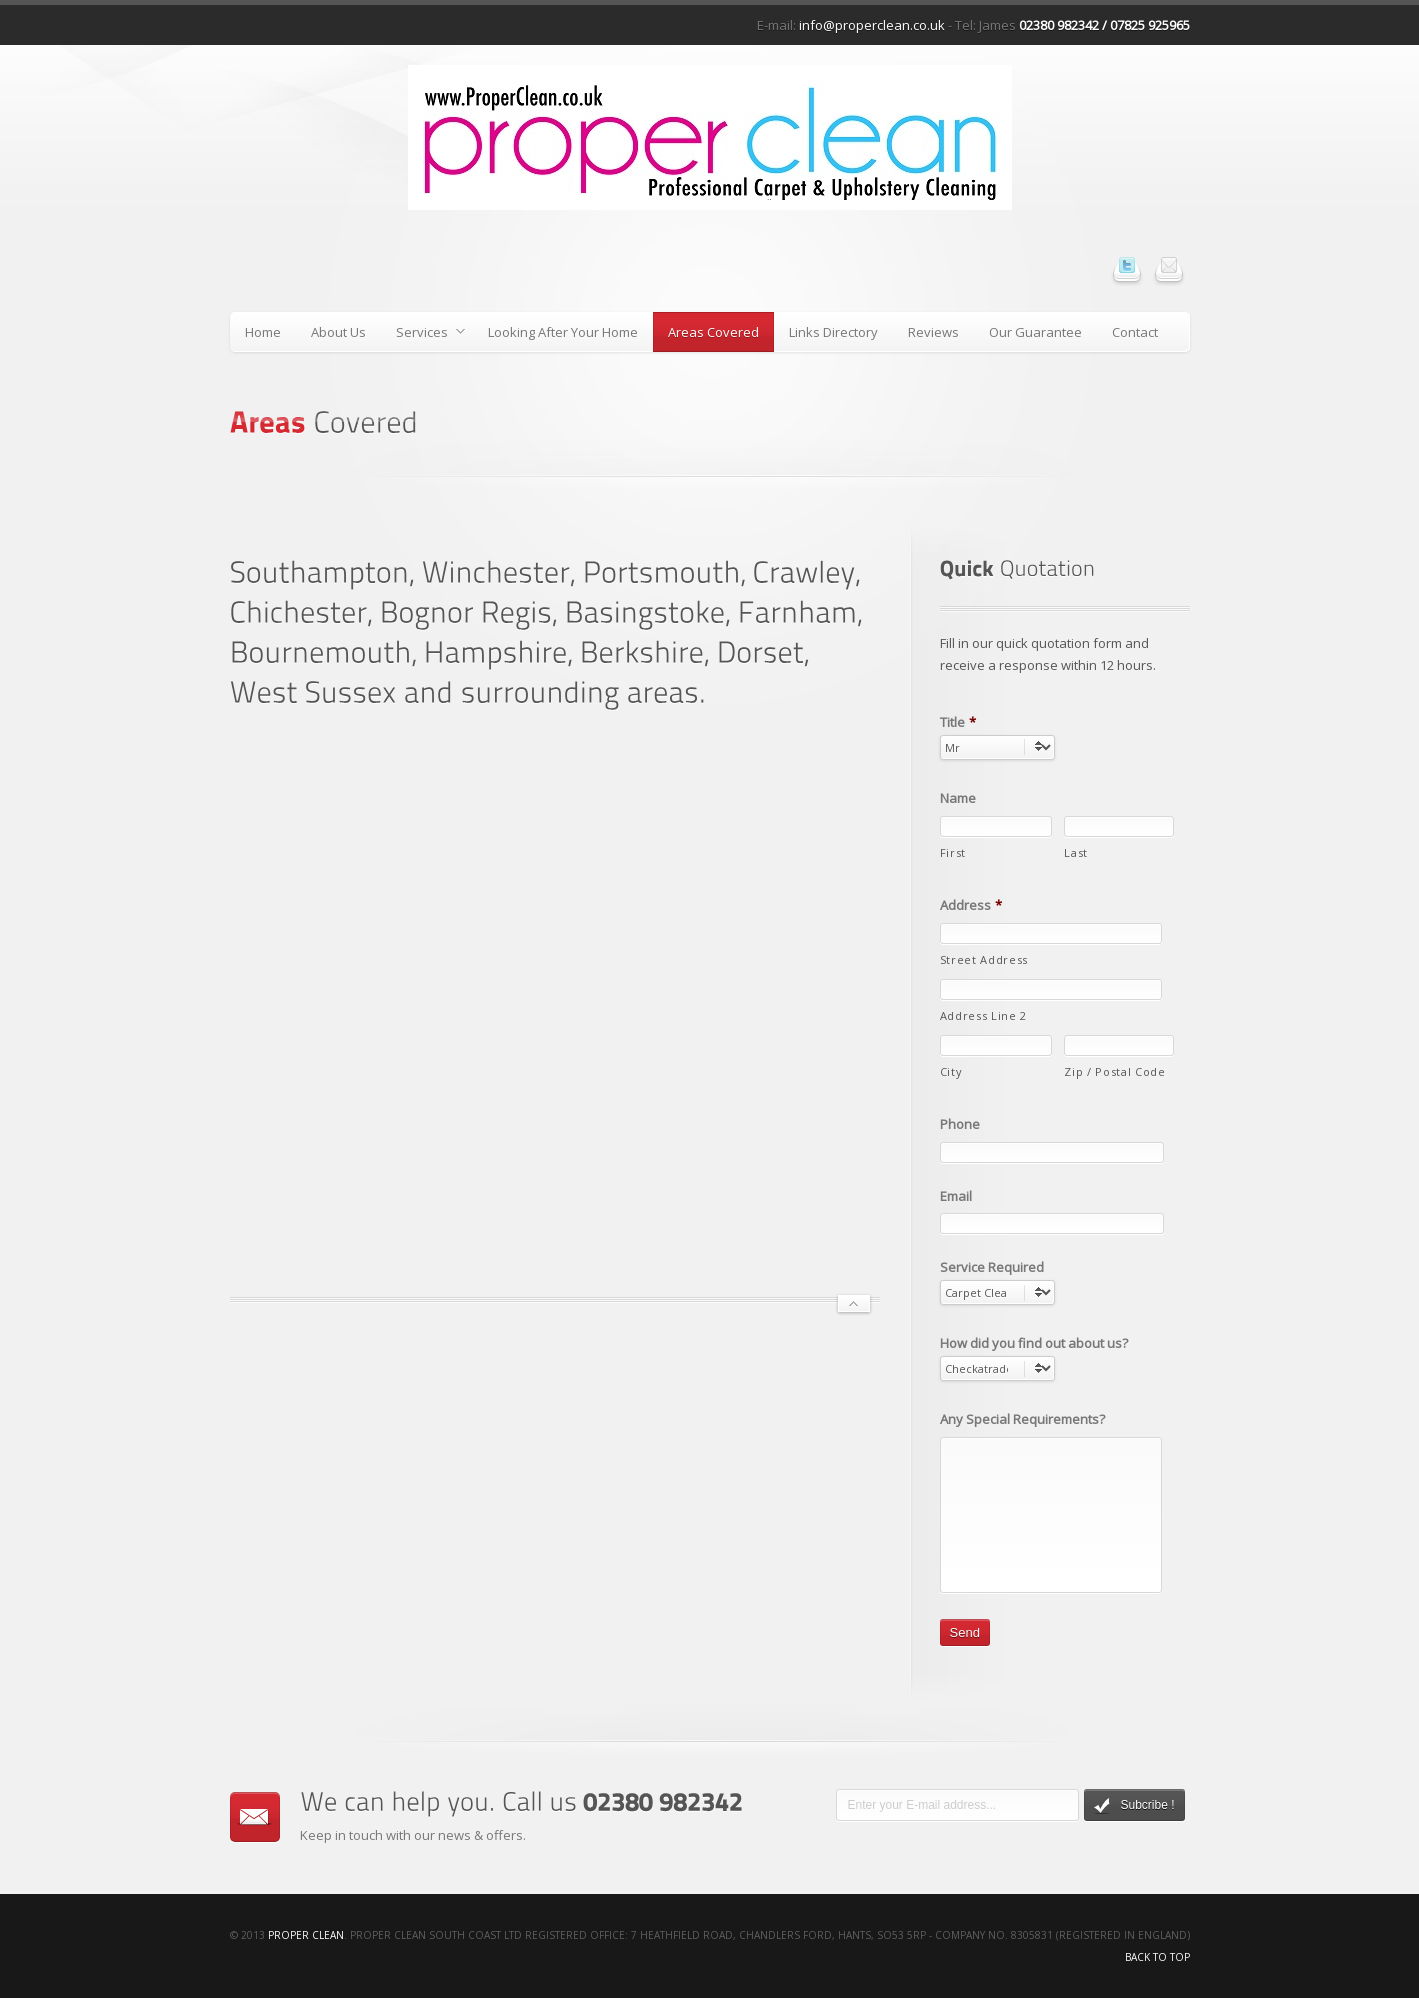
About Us (338, 332)
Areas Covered (713, 332)
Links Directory (833, 332)
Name (958, 798)
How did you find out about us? (1034, 1343)
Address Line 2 (983, 1015)
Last (1076, 852)
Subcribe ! (1134, 1806)
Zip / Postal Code (1114, 1071)
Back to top (1157, 1957)
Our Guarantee (1035, 332)
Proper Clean (306, 1935)
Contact (1135, 332)
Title (958, 722)
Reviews (933, 332)
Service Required (992, 1267)
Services (423, 335)
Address (971, 905)
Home (263, 332)
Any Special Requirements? (1022, 1419)
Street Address (984, 959)
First (953, 852)
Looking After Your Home (563, 332)
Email (956, 1196)
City (951, 1071)
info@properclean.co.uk (872, 25)
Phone (960, 1124)
